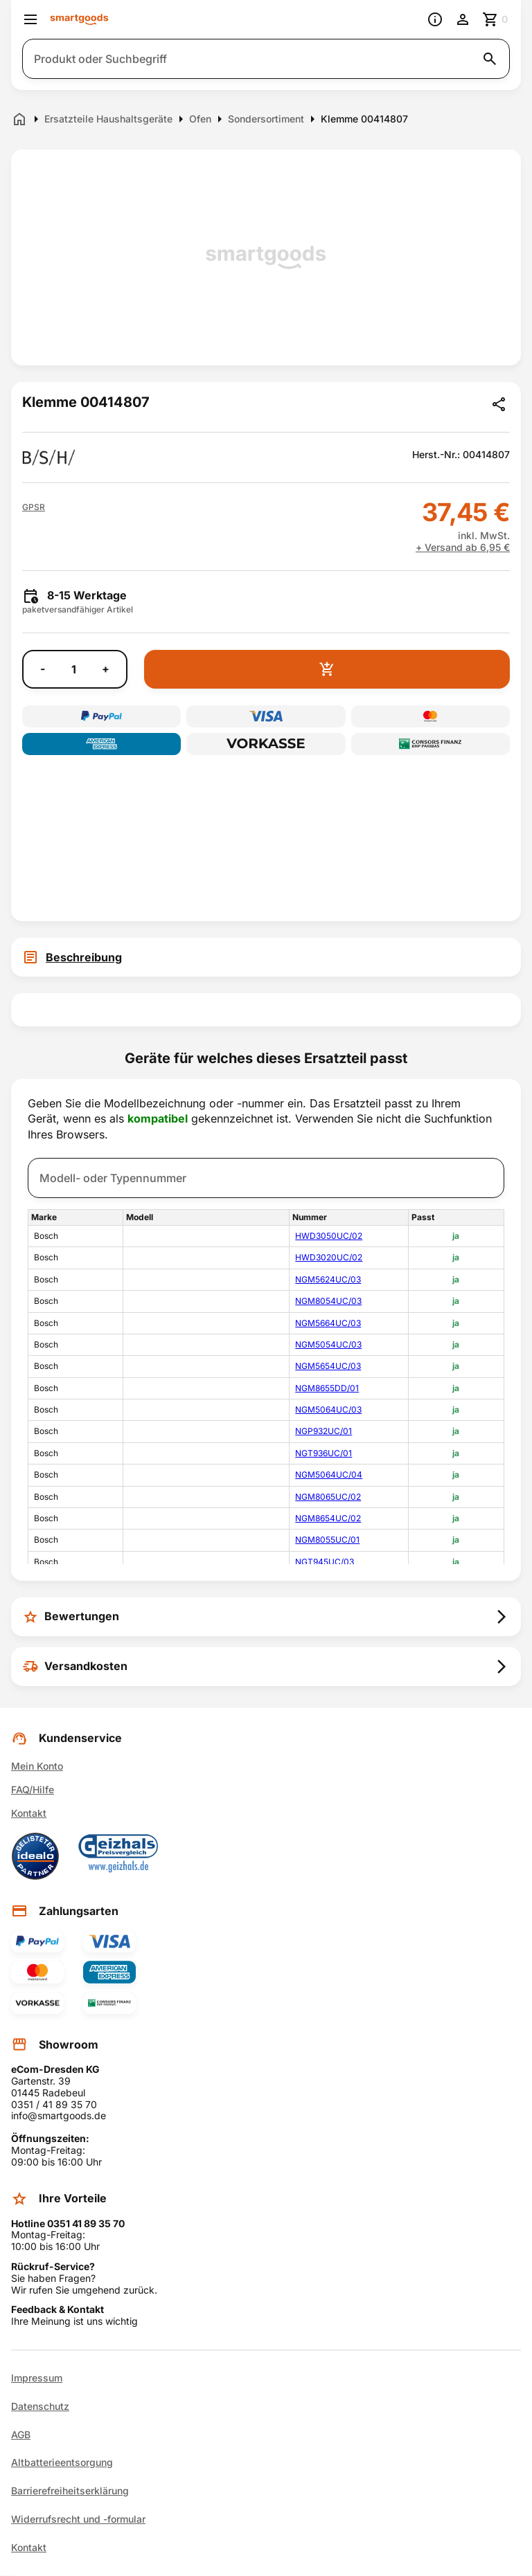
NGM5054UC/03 (328, 1344)
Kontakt (28, 1813)
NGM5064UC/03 (328, 1409)
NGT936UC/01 (323, 1453)
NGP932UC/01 (323, 1431)
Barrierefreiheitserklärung (70, 2490)
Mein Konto (37, 1766)
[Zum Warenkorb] (496, 19)
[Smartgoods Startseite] (79, 20)
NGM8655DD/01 (327, 1388)
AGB (20, 2434)
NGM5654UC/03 (328, 1366)
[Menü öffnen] (30, 19)
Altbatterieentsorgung (62, 2462)
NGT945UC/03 (324, 1562)
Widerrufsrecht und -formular (78, 2519)
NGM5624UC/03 (328, 1279)
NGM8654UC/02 (328, 1518)
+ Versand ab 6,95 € (463, 547)
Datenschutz (40, 2406)
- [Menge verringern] (42, 668)
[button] (33, 507)
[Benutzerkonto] (462, 19)
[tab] (266, 957)
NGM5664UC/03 (328, 1323)
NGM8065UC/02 (328, 1496)
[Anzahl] (73, 669)
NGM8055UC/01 (327, 1539)
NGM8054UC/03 (328, 1301)
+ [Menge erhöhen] (105, 668)
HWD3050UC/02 (328, 1236)
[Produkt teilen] (499, 404)
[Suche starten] (489, 59)
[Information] (435, 19)
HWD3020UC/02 (328, 1257)
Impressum (36, 2378)
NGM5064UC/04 (328, 1474)
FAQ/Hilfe (32, 1789)
